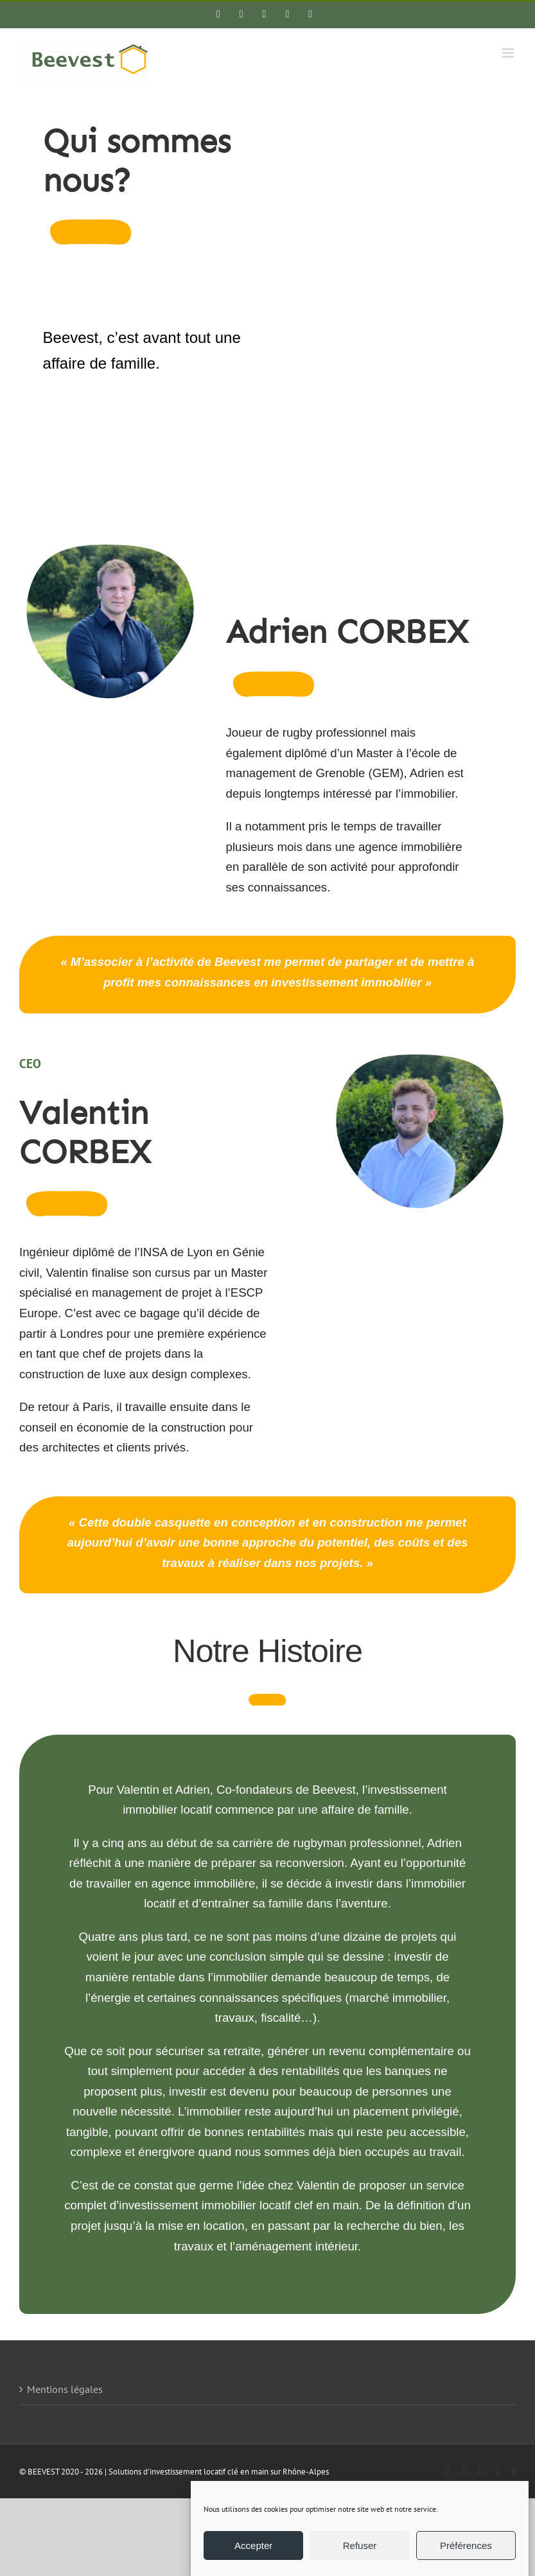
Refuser (360, 2545)
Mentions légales (65, 2389)
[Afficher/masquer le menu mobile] (509, 53)
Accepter (253, 2545)
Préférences (466, 2545)
